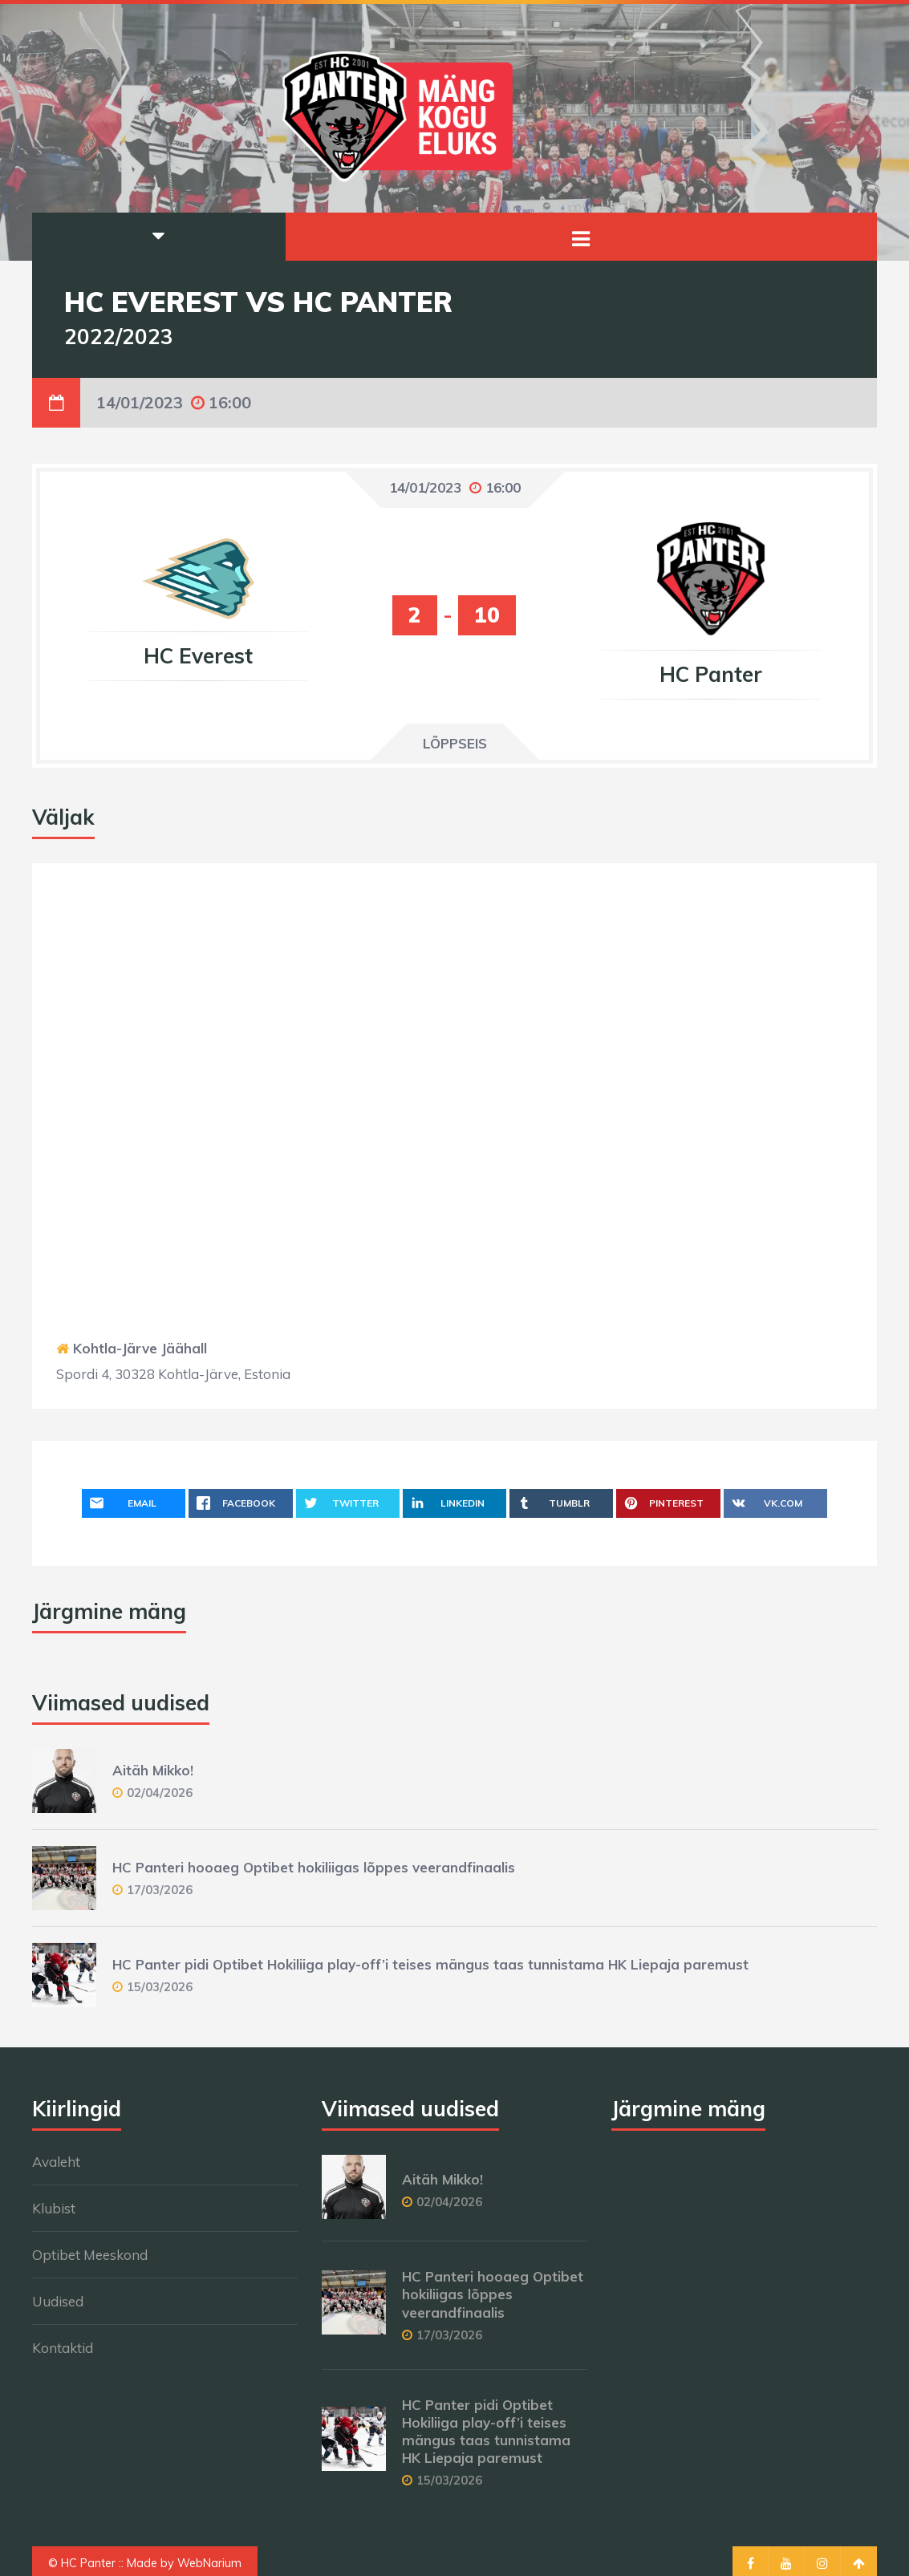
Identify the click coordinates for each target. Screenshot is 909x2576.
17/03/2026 (160, 1889)
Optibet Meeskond (90, 2255)
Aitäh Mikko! (152, 1770)
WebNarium (209, 2563)
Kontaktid (62, 2348)
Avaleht (56, 2161)
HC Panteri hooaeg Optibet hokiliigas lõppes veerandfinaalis (313, 1867)
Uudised (57, 2301)
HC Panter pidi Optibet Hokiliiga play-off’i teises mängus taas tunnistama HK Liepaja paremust (430, 1964)
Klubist (53, 2208)
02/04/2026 (160, 1792)
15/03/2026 (160, 1986)
